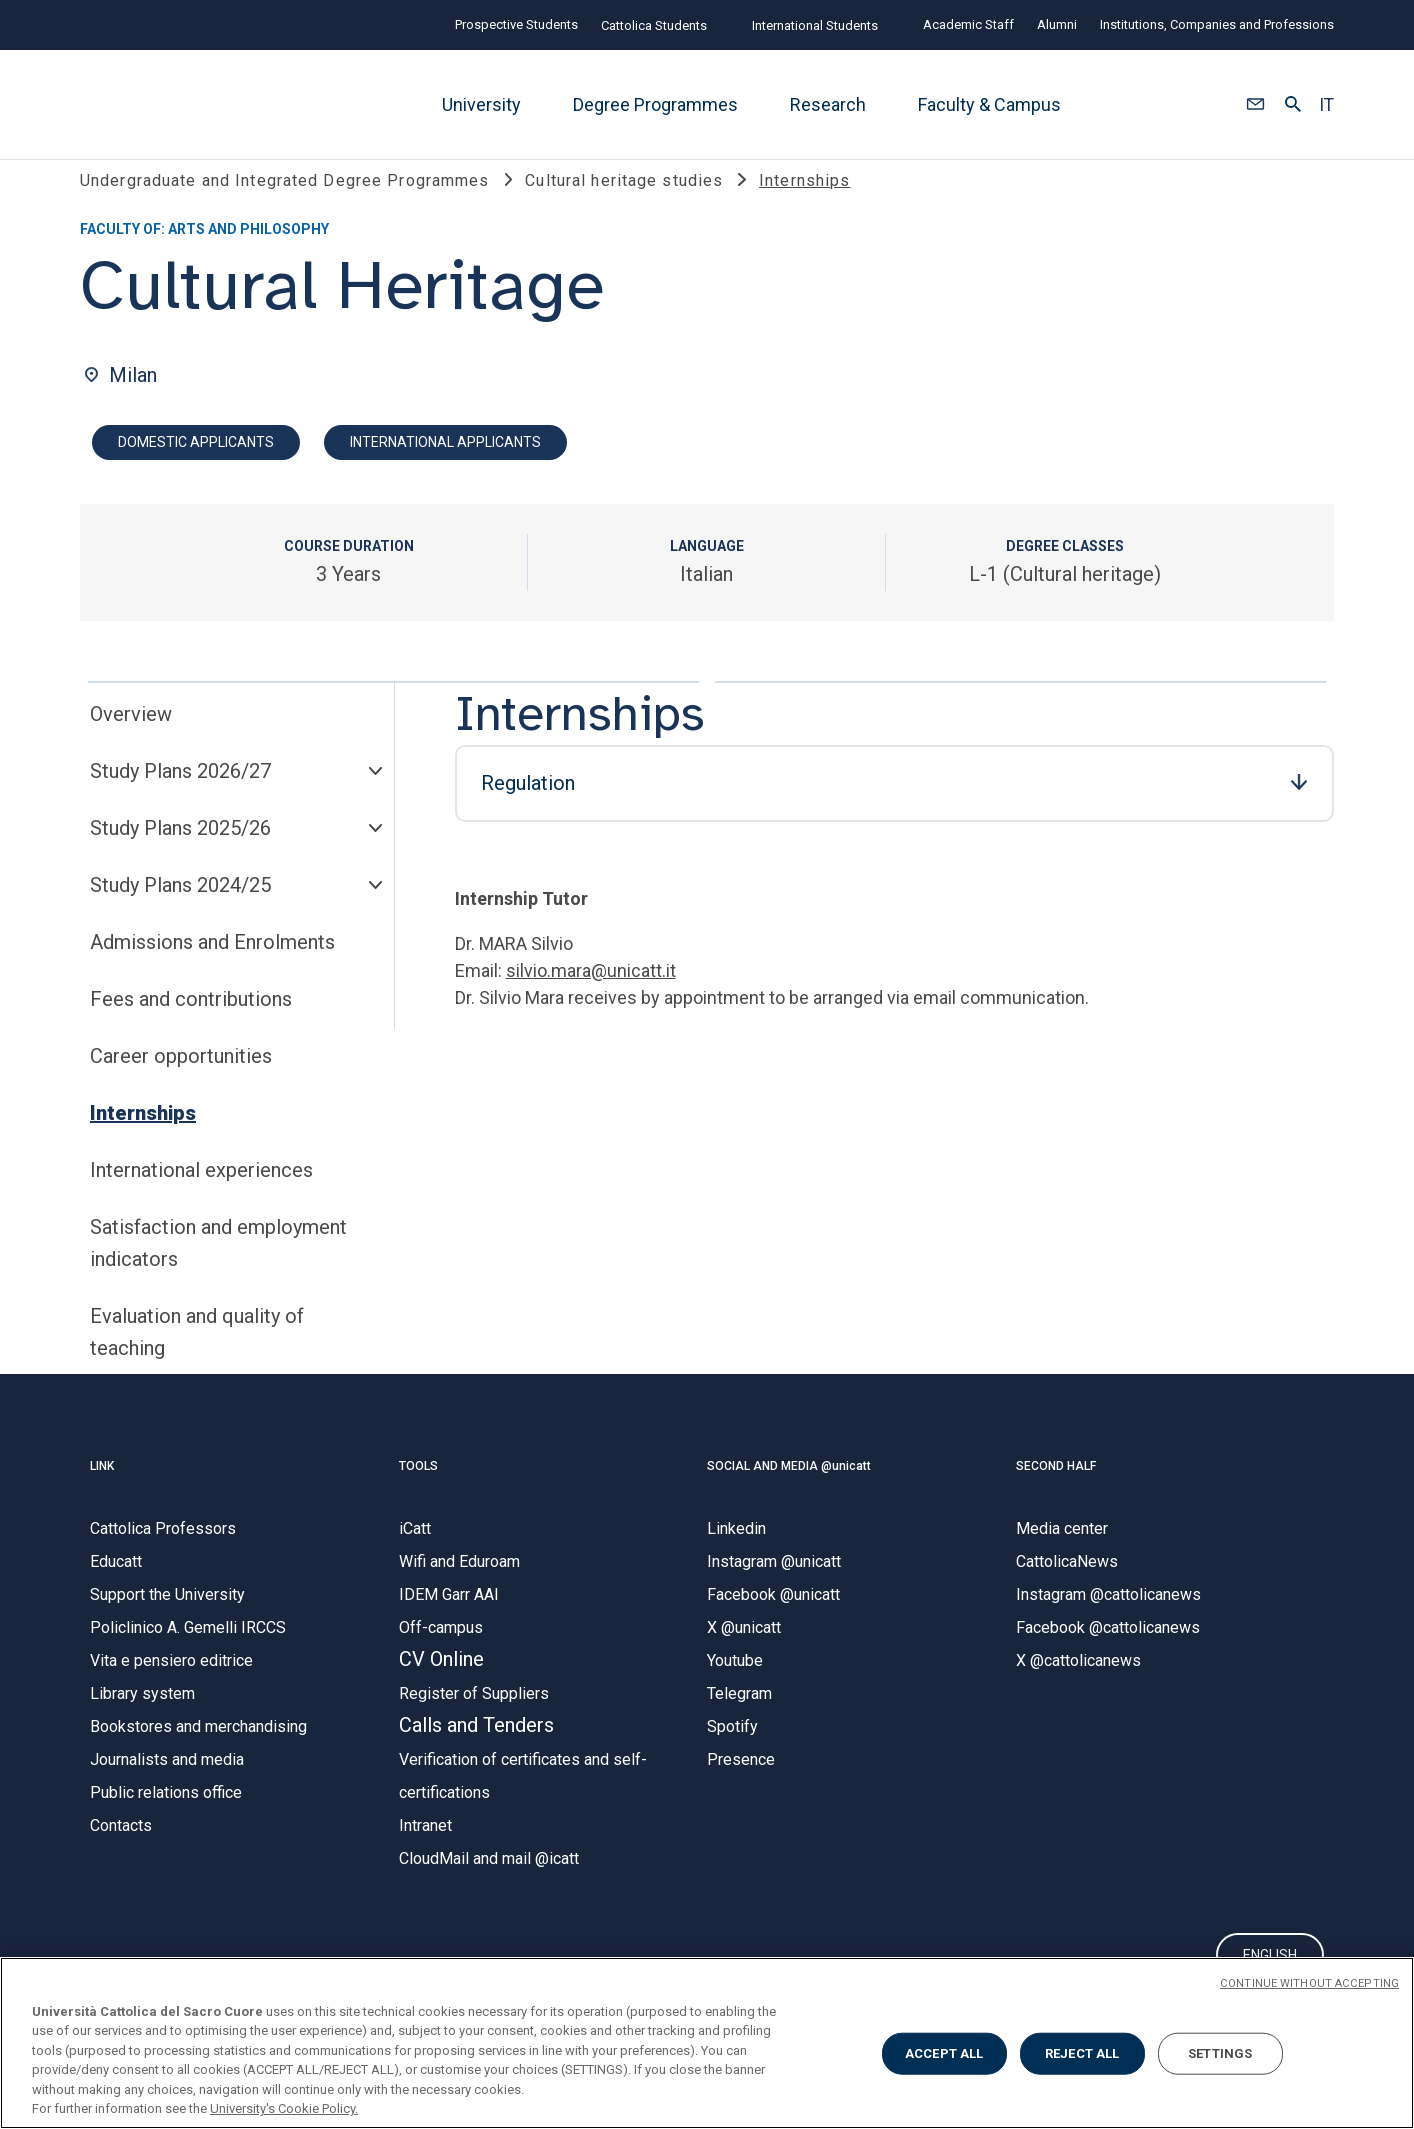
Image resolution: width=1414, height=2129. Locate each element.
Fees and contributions (191, 1025)
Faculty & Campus (989, 104)
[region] (707, 2043)
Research (828, 104)
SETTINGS (1220, 2053)
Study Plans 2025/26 (180, 854)
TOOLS (418, 1491)
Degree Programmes (655, 104)
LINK (102, 1491)
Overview (131, 740)
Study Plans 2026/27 (180, 797)
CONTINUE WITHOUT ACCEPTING (1309, 1983)
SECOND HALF (1056, 1491)
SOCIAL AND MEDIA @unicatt (789, 1491)
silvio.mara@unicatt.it (591, 996)
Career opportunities (181, 1082)
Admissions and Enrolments (212, 968)
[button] (1255, 105)
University (481, 104)
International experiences (201, 1196)
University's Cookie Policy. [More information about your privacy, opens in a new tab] (284, 2108)
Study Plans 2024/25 (180, 911)
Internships (143, 1139)
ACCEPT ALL (944, 2053)
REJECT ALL (1082, 2053)
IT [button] (1326, 105)
